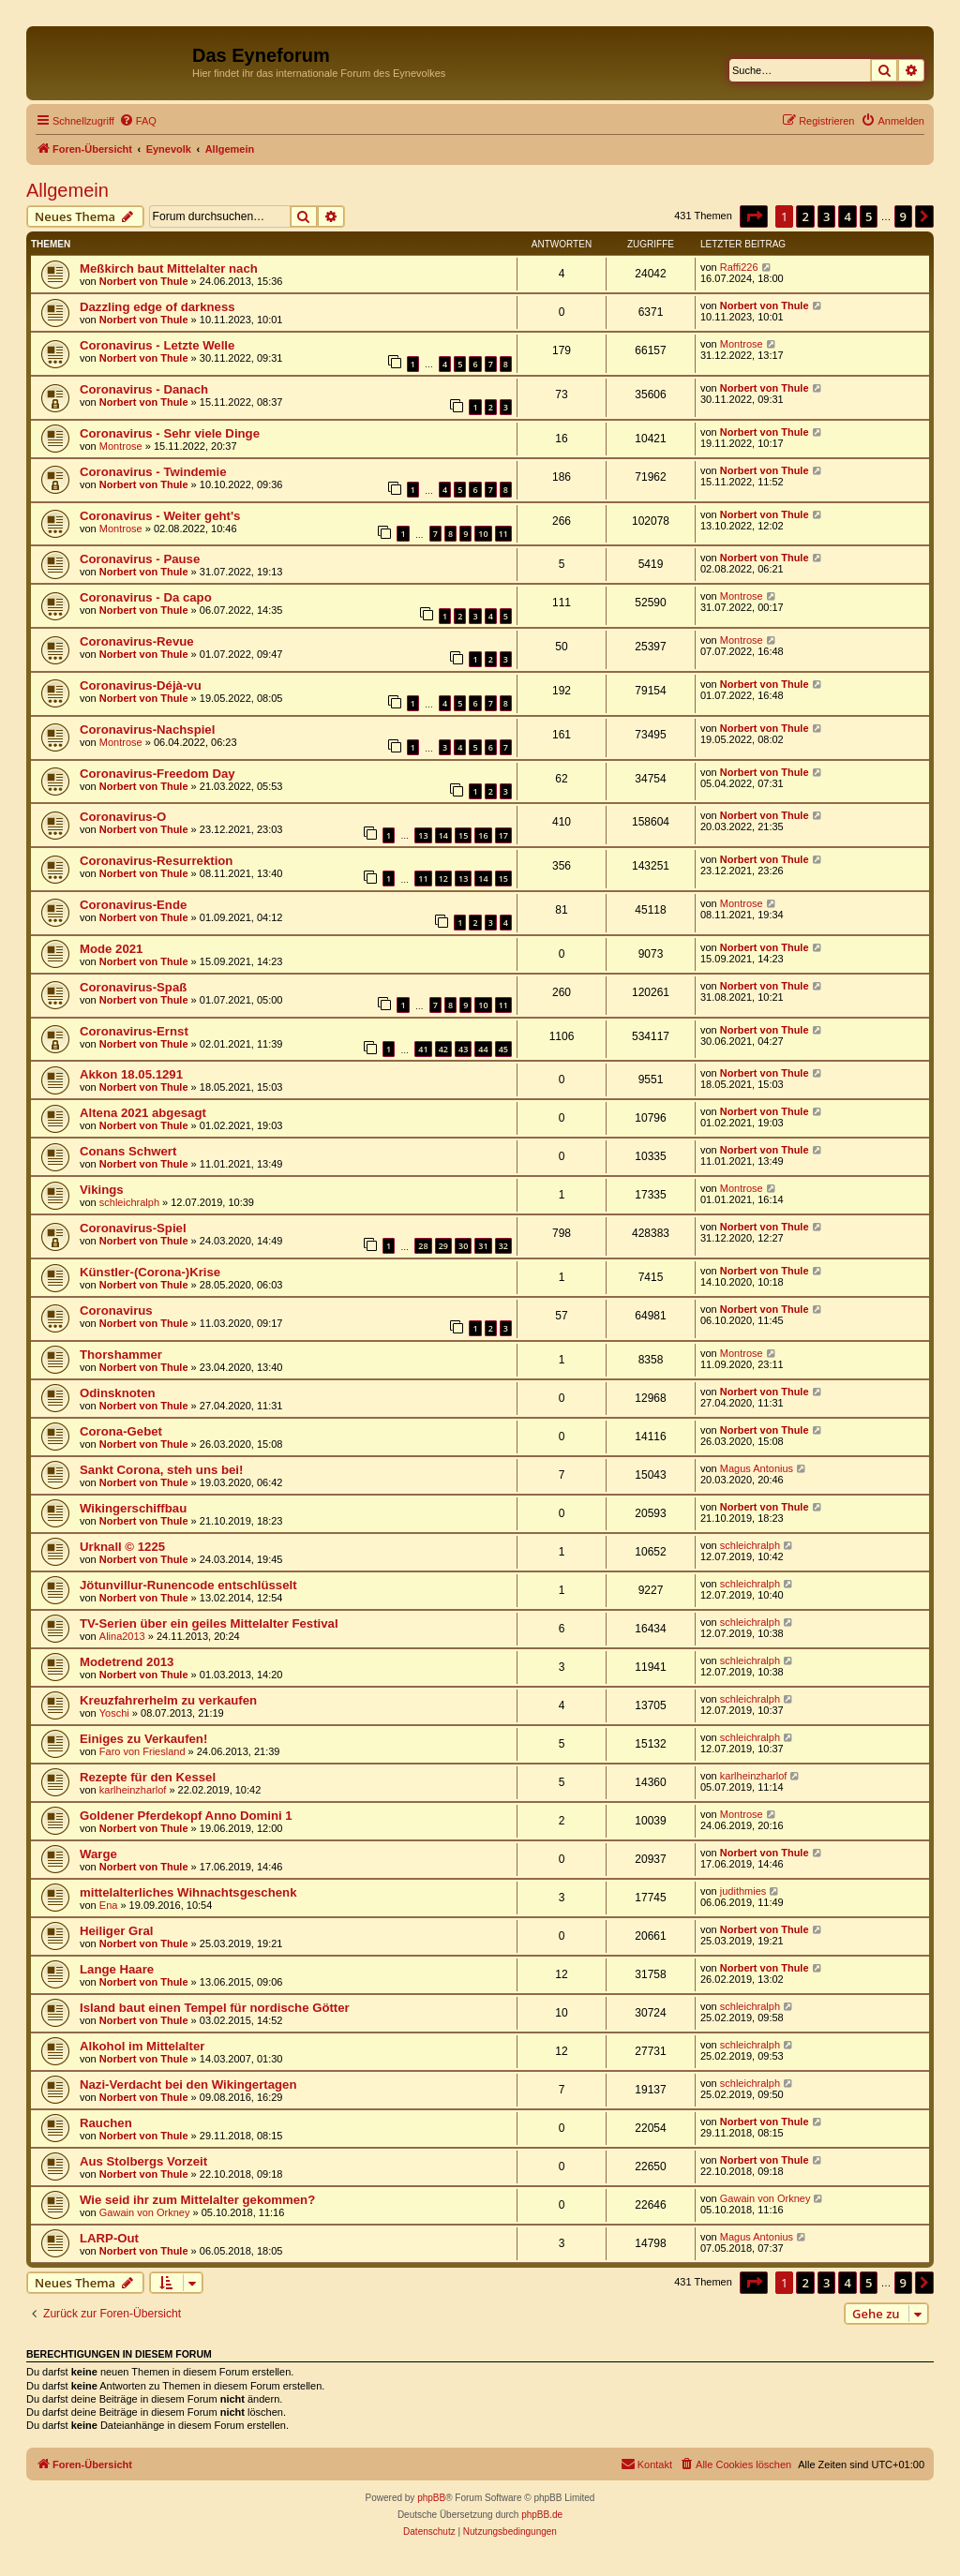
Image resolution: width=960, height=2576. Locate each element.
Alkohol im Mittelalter (142, 2046)
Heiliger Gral (116, 1931)
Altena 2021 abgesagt (143, 1113)
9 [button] (903, 216)
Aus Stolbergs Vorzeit (143, 2161)
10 (483, 534)
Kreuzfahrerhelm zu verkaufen (168, 1700)
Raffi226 (739, 267)
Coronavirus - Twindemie (153, 472)
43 (463, 1049)
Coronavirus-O (123, 817)
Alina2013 (122, 1636)
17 (503, 835)
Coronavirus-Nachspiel (147, 729)
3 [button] (826, 216)
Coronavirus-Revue (137, 641)
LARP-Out (109, 2238)
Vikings (102, 1190)
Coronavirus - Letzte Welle (157, 345)
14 (443, 835)
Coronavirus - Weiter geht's (160, 516)
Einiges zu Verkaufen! (143, 1739)
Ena (108, 1905)
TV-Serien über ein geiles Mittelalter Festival (209, 1623)
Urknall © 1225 (122, 1547)
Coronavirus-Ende (133, 905)
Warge (98, 1854)
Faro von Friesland (142, 1751)
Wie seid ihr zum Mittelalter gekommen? (197, 2200)
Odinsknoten (118, 1393)
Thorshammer (121, 1355)
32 (503, 1246)
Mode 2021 (111, 949)
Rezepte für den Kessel (148, 1777)
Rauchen (106, 2123)
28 (423, 1246)
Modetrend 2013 (126, 1662)
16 (483, 835)
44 (483, 1049)
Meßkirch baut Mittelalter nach (169, 268)
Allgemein (67, 190)
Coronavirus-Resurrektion (156, 861)
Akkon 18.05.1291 (131, 1074)
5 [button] (868, 216)
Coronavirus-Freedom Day (157, 774)
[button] (754, 216)
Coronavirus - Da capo (146, 597)
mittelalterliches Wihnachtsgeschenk (188, 1892)
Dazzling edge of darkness (157, 307)
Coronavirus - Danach (144, 389)
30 (463, 1246)
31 (483, 1246)
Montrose (741, 344)
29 (443, 1246)
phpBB (431, 2498)
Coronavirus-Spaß (133, 987)
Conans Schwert (128, 1151)
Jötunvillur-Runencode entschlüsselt (188, 1585)
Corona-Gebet (121, 1431)
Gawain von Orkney (144, 2212)
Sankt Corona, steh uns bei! (161, 1470)
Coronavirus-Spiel (133, 1228)
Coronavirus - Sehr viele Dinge (170, 433)
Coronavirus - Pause (140, 559)
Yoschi (114, 1713)
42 (443, 1049)
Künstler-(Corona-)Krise (150, 1272)
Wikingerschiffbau (133, 1508)
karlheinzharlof (133, 1789)
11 (503, 534)
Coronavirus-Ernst (134, 1031)
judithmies (743, 1891)
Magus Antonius (756, 1468)
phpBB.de (541, 2514)
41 (423, 1049)
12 (443, 878)
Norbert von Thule (143, 281)
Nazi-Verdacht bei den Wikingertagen (188, 2084)
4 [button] (847, 216)
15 (463, 835)
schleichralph (129, 1202)
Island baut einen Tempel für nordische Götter (215, 2008)
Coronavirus (116, 1310)
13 (423, 835)
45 (503, 1049)
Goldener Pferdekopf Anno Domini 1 (186, 1816)
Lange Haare (117, 1969)
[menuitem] (138, 121)
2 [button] (805, 216)
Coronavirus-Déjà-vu (141, 685)
